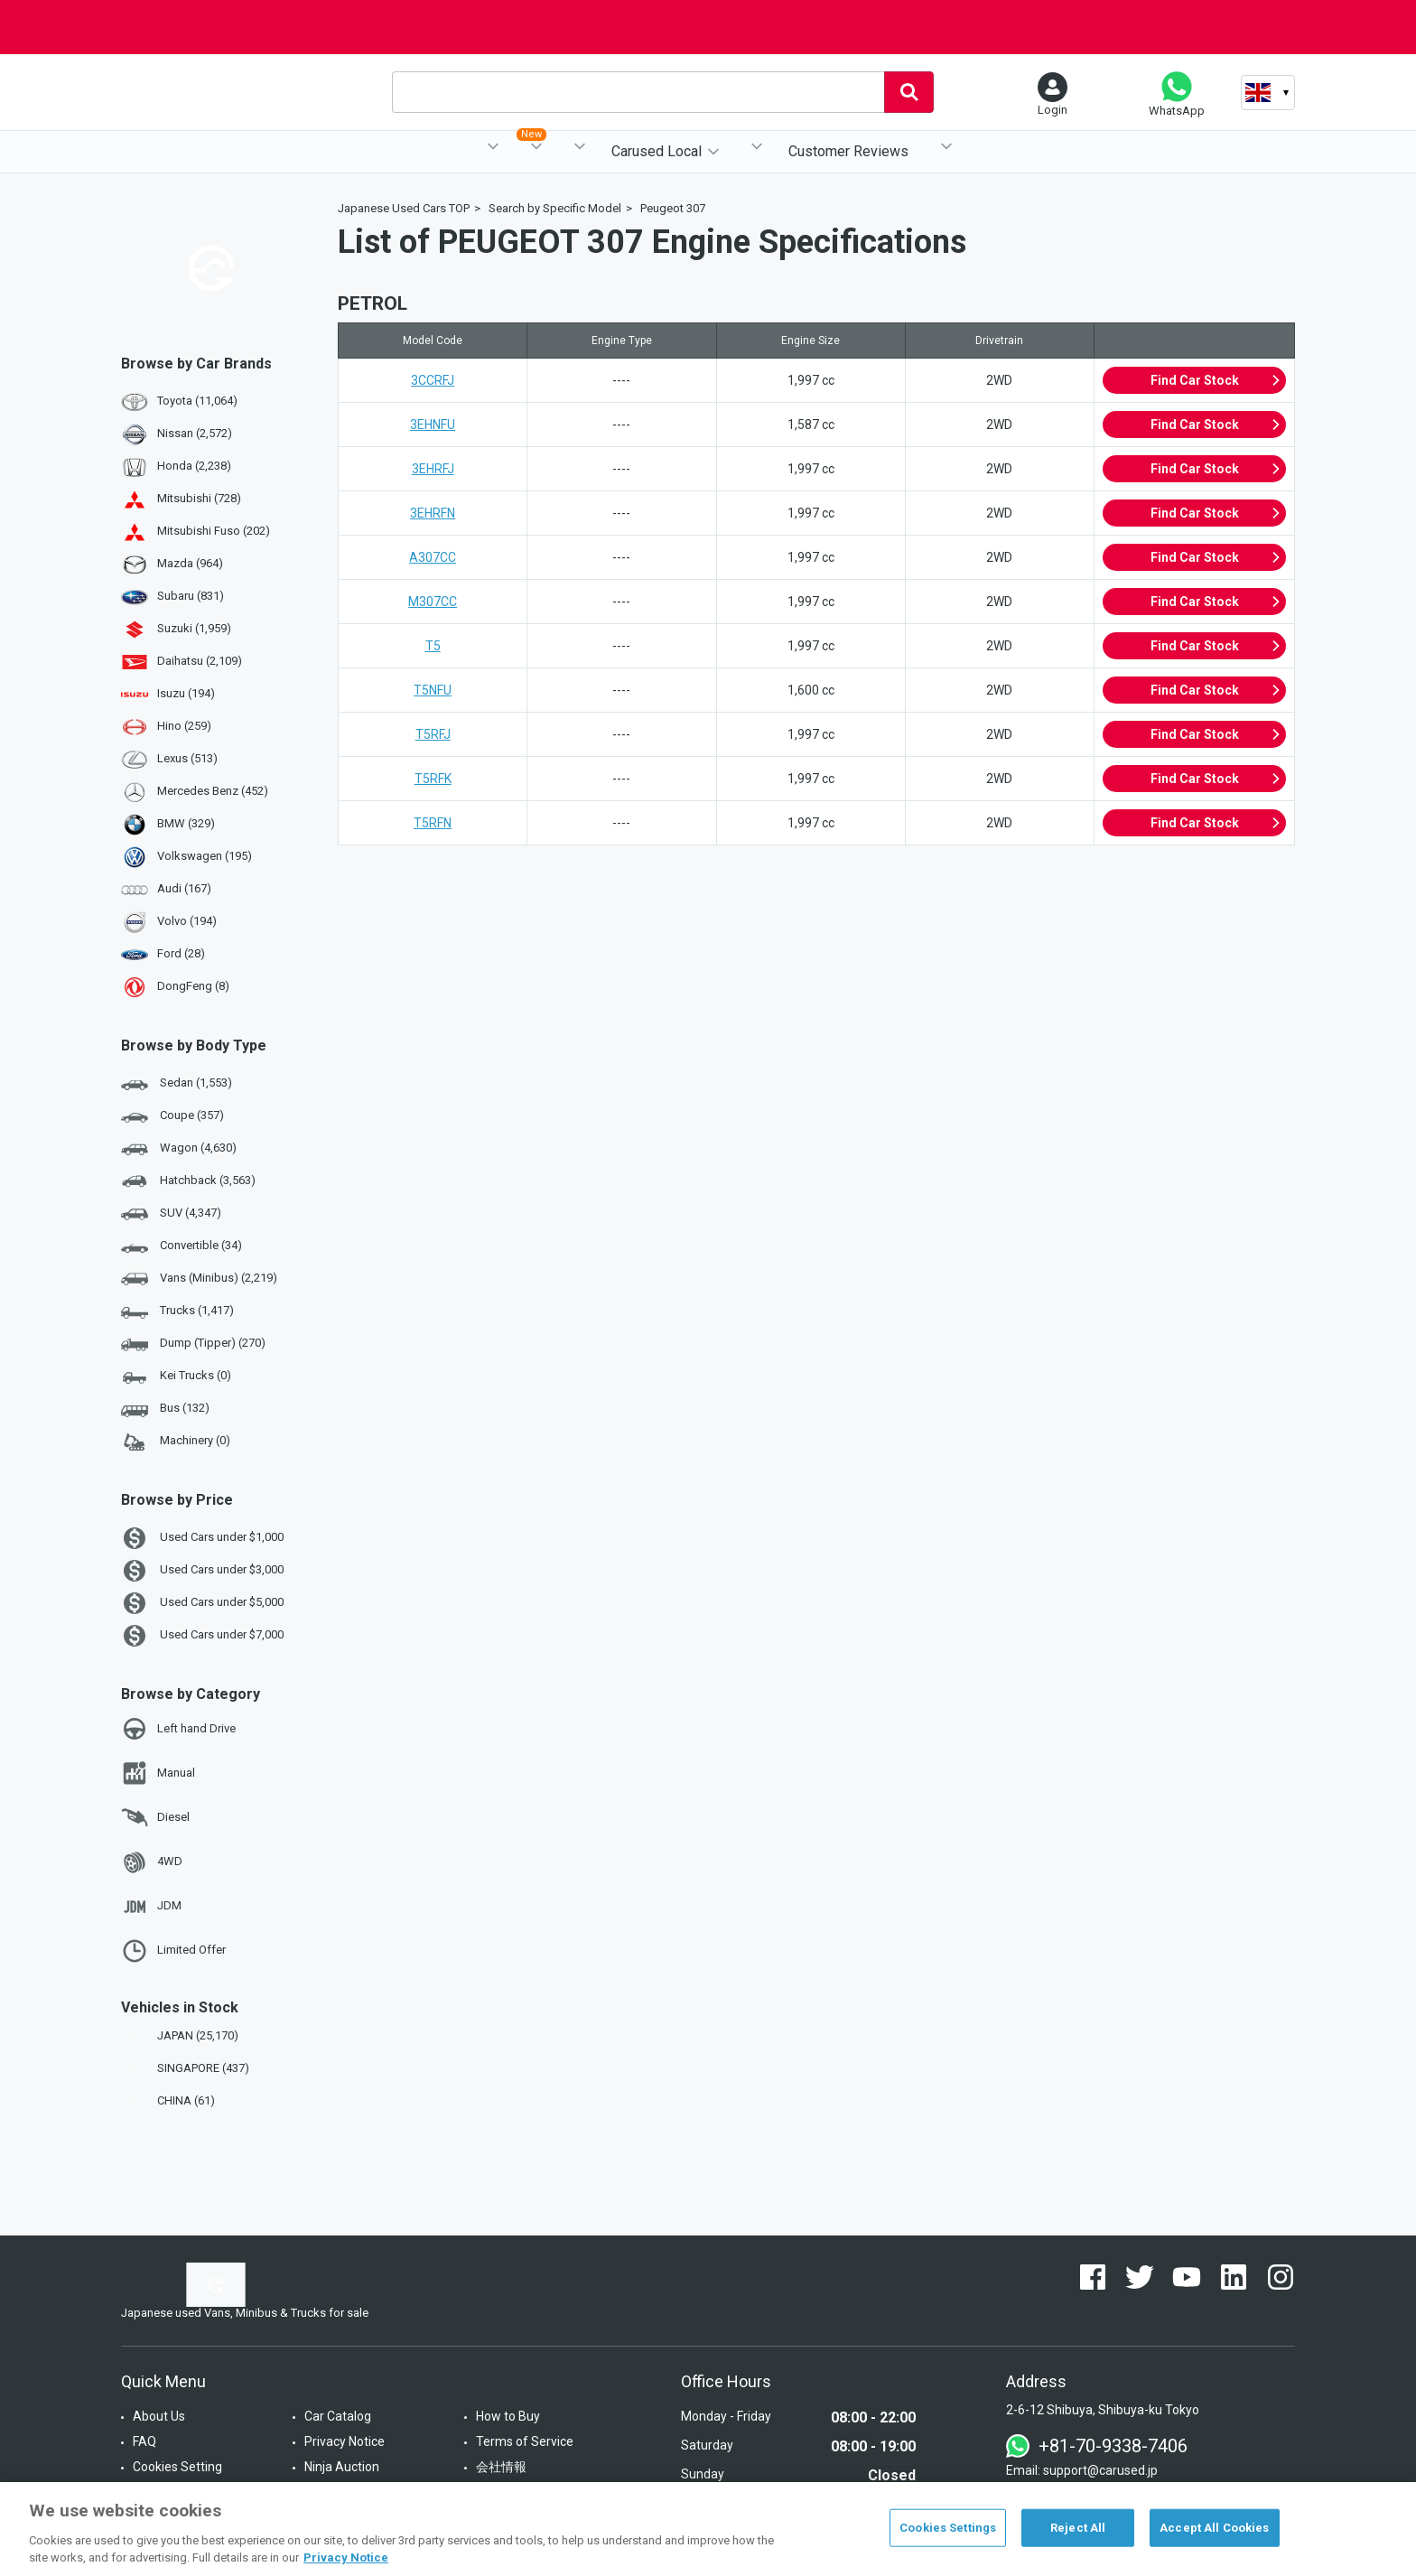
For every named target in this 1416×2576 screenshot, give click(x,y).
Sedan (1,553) (176, 1083)
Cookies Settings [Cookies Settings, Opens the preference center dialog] (947, 2527)
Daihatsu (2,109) (199, 660)
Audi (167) (184, 888)
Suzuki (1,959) (194, 628)
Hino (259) (184, 726)
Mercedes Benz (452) (212, 791)
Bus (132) (165, 1409)
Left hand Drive (178, 1728)
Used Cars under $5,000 (202, 1603)
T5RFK (433, 778)
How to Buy (508, 2416)
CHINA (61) (170, 2100)
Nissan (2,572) (194, 433)
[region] (708, 2529)
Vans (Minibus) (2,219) (199, 1279)
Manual (158, 1773)
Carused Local (656, 151)
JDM (151, 1906)
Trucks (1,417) (177, 1311)
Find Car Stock (1215, 380)
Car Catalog (337, 2416)
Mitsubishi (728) (199, 498)
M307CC (432, 601)
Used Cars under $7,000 (202, 1635)
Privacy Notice (344, 2441)
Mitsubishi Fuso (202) (213, 530)
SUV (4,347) (171, 1213)
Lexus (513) (187, 758)
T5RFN (433, 823)
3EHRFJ (433, 469)
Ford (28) (181, 953)
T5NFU (433, 690)
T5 (433, 646)
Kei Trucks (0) (176, 1376)
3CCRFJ (432, 380)
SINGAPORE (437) (187, 2068)
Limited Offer (173, 1951)
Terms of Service (524, 2441)
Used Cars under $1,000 (202, 1538)
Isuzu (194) (186, 693)
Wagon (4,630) (179, 1148)
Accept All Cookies (1214, 2527)
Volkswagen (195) (204, 856)
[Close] (1387, 2527)
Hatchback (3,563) (188, 1181)
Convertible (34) (181, 1246)
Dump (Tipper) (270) (193, 1344)
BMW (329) (186, 823)
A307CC (432, 557)
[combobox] (638, 92)
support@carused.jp (1100, 2470)
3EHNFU (432, 424)
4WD (151, 1862)
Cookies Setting (177, 2466)
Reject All (1077, 2527)
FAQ (144, 2441)
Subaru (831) (190, 595)
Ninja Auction (341, 2466)
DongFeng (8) (193, 986)
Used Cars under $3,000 (202, 1570)
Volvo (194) (187, 921)
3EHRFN (432, 513)
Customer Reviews (848, 151)
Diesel (155, 1817)
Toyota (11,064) (197, 400)
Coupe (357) (172, 1116)
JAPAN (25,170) (181, 2035)
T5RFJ (433, 734)
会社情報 (501, 2466)
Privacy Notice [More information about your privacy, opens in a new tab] (345, 2557)
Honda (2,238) (194, 465)
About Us (159, 2416)
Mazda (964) (190, 563)
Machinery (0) (175, 1441)
